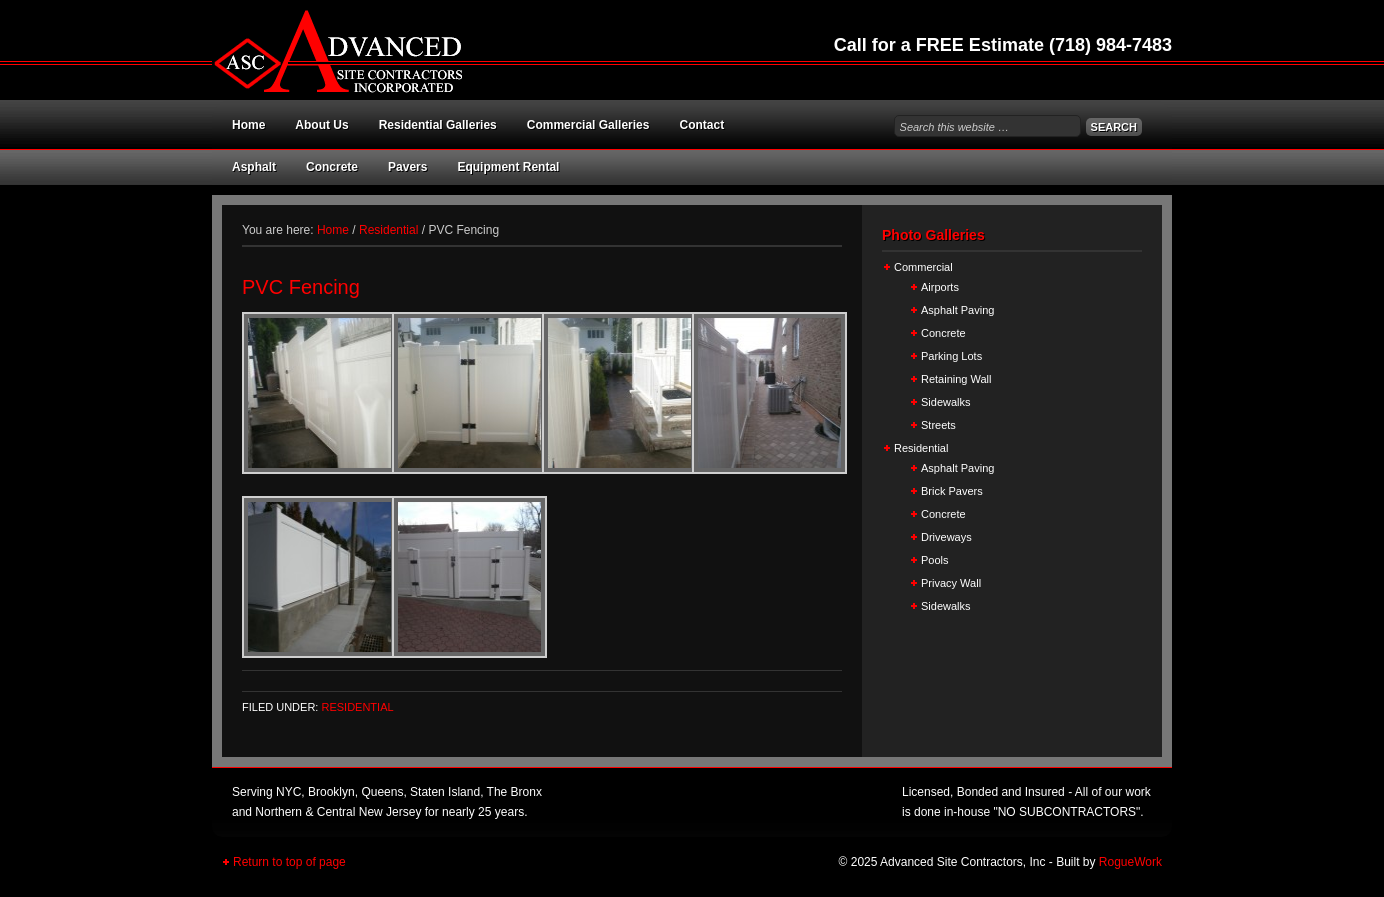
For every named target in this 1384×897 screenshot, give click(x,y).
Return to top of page (289, 862)
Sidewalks (946, 402)
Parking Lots (951, 356)
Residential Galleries (438, 125)
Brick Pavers (952, 491)
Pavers (407, 167)
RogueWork (1130, 862)
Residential (357, 707)
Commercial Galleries (588, 125)
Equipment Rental (508, 167)
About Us (321, 125)
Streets (938, 425)
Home (248, 125)
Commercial (923, 267)
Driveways (946, 537)
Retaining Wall (956, 379)
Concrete (332, 167)
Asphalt (254, 167)
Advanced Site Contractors (432, 50)
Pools (935, 560)
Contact (701, 125)
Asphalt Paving (957, 310)
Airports (940, 287)
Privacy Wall (951, 583)
